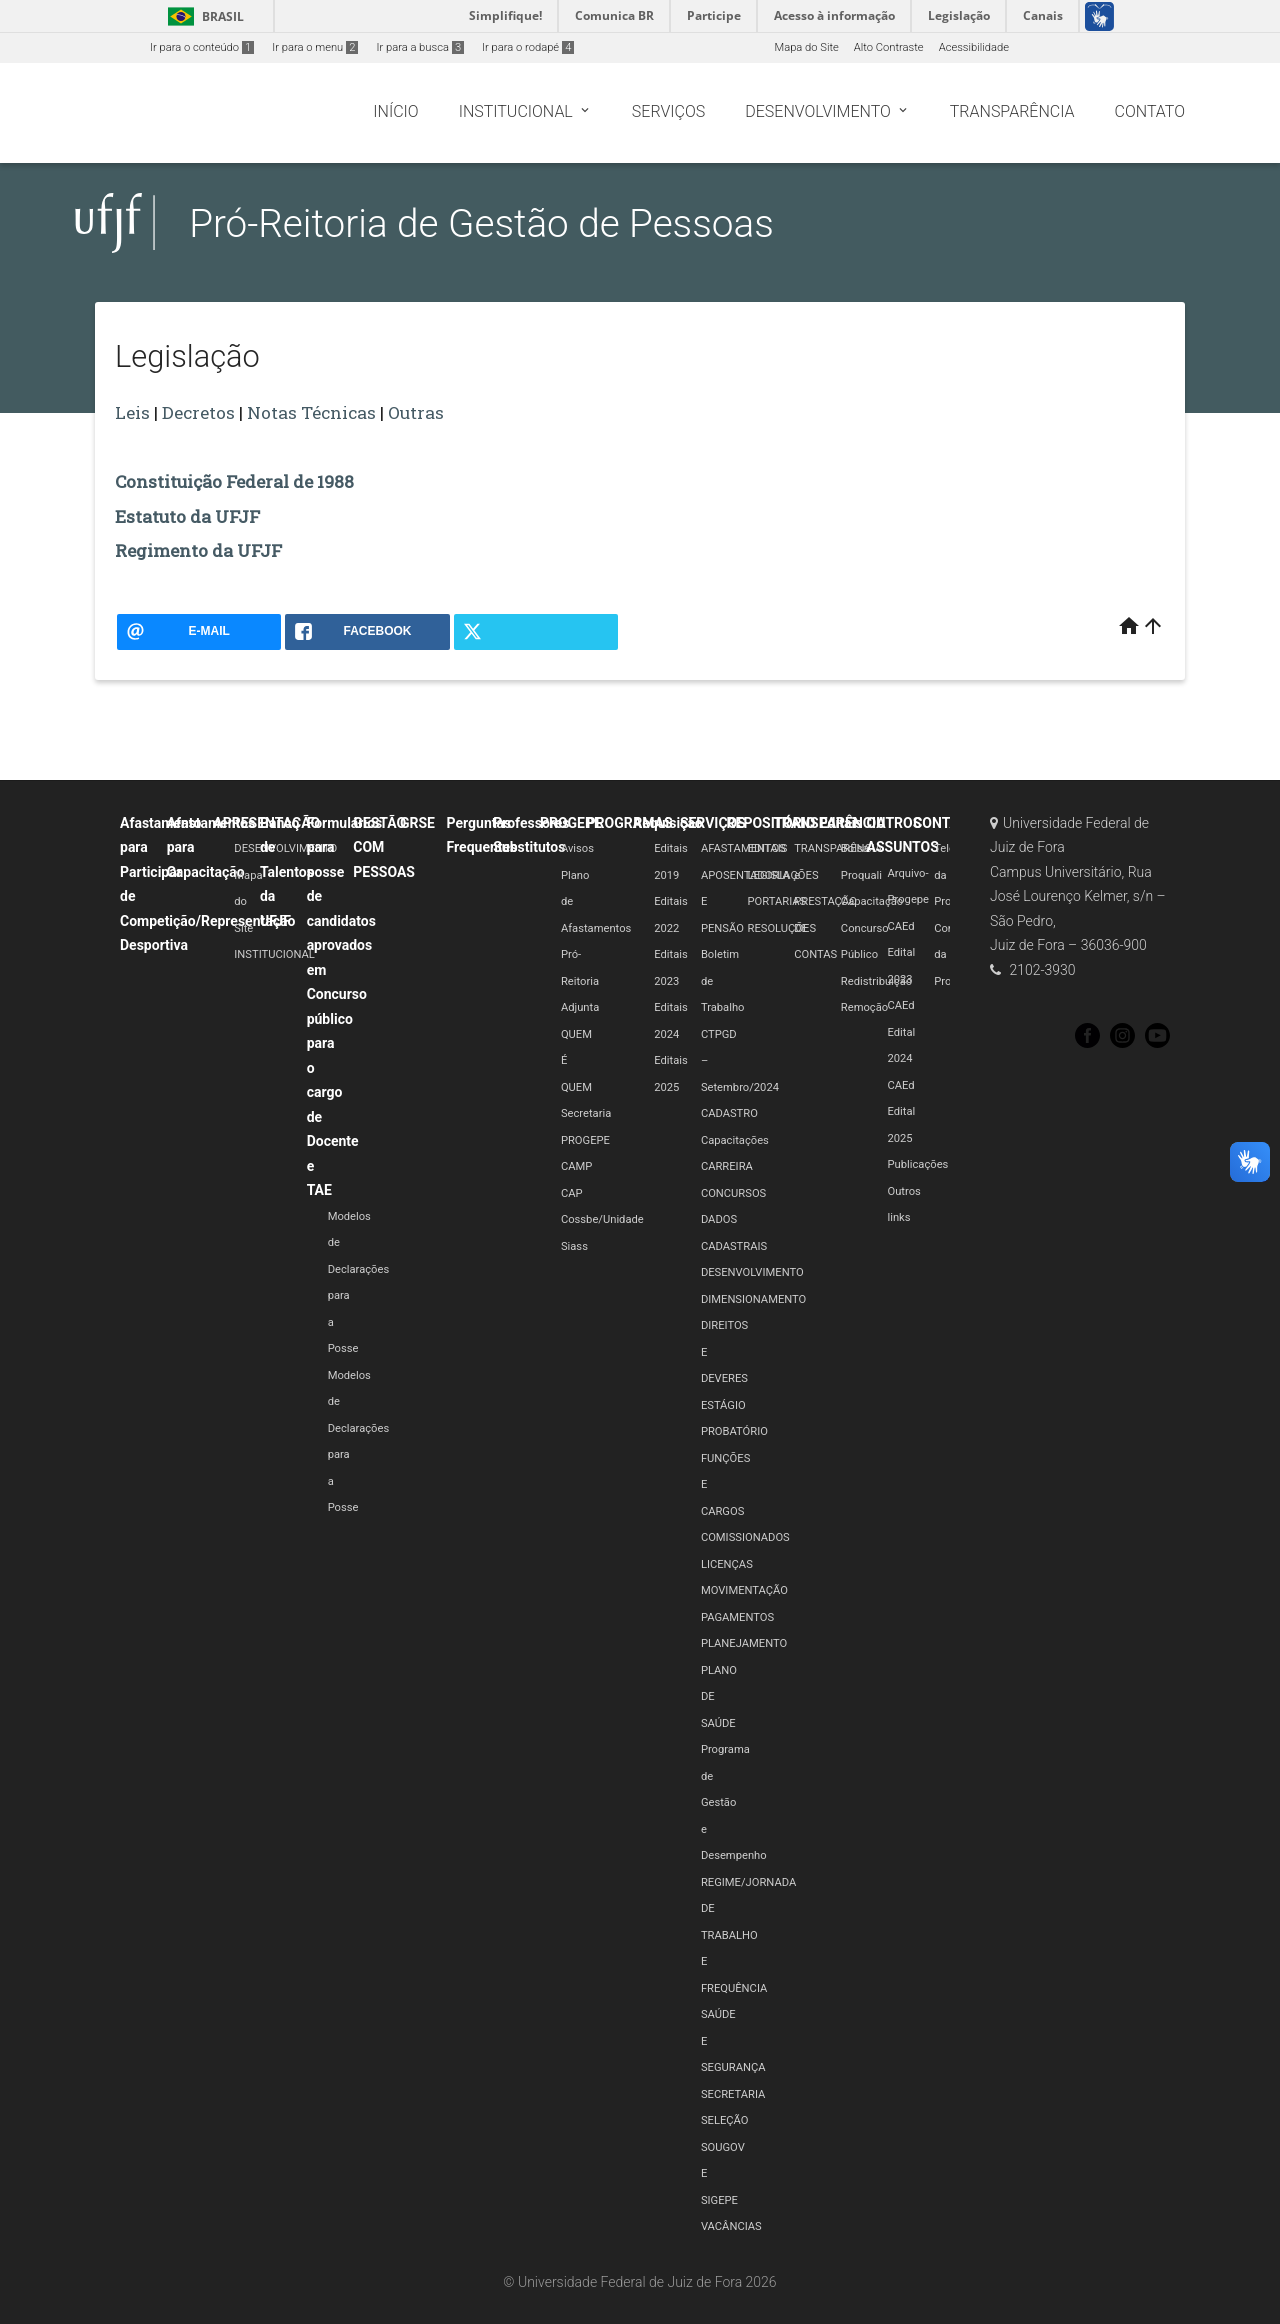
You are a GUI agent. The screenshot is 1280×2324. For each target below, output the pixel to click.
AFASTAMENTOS (743, 848)
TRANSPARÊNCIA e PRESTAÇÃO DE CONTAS (838, 901)
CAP (572, 1193)
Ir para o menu (315, 47)
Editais (841, 823)
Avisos (577, 848)
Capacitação (872, 901)
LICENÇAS (727, 1564)
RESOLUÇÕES (782, 928)
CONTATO (944, 823)
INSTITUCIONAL (274, 954)
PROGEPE (571, 823)
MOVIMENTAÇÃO (744, 1590)
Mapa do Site (806, 47)
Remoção (864, 1007)
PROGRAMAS (630, 823)
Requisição (668, 823)
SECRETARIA (733, 2094)
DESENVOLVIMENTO (285, 848)
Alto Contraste (889, 47)
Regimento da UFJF (198, 550)
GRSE (417, 823)
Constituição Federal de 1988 (234, 481)
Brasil (202, 16)
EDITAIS (768, 848)
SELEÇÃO (725, 2120)
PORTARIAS (777, 901)
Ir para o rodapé (528, 47)
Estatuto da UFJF (187, 516)
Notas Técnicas (311, 412)
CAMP (576, 1166)
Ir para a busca (420, 47)
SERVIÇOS (713, 823)
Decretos (198, 412)
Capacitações (735, 1140)
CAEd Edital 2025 (902, 1112)
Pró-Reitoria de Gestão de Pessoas (481, 223)
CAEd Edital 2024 (902, 1032)
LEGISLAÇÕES (783, 875)
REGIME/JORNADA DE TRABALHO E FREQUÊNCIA (748, 1935)
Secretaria (586, 1113)
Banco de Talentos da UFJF (287, 872)
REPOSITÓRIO (771, 823)
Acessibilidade (974, 47)
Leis (132, 412)
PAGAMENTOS (737, 1617)
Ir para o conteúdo (202, 47)
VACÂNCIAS (731, 2226)
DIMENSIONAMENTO (753, 1299)
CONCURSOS (733, 1193)
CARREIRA (727, 1166)
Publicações (918, 1164)
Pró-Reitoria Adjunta (580, 981)
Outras (416, 412)
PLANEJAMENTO (744, 1643)
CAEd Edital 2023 (902, 953)
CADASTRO (729, 1113)
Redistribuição (876, 981)
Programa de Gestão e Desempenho (734, 1802)
